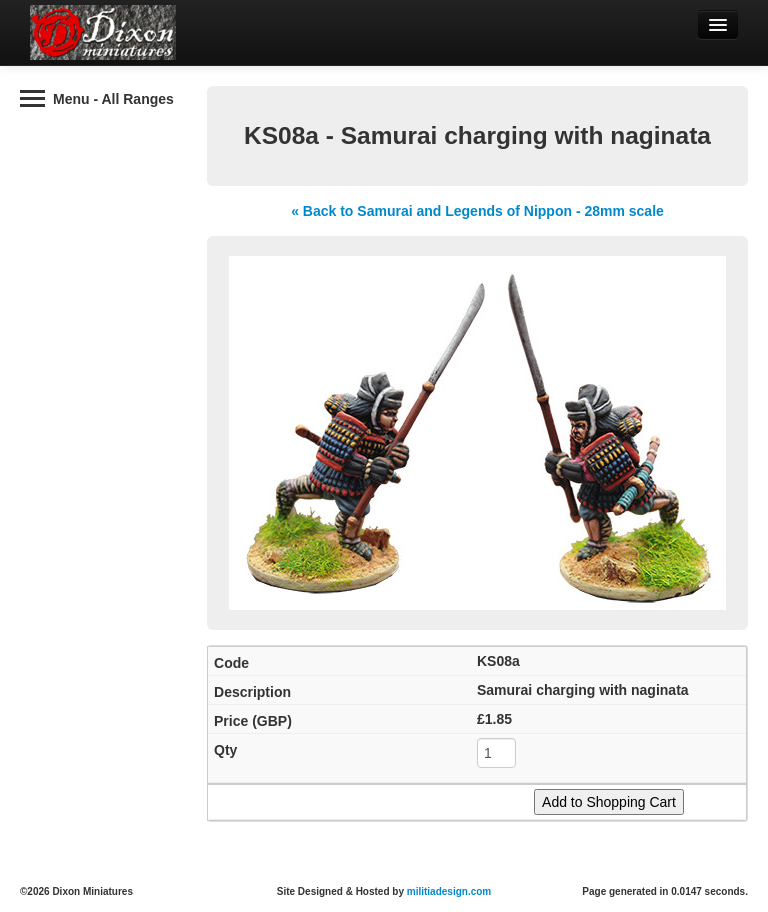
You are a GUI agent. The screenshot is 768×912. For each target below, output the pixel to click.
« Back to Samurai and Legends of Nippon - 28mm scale (477, 211)
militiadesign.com (449, 891)
